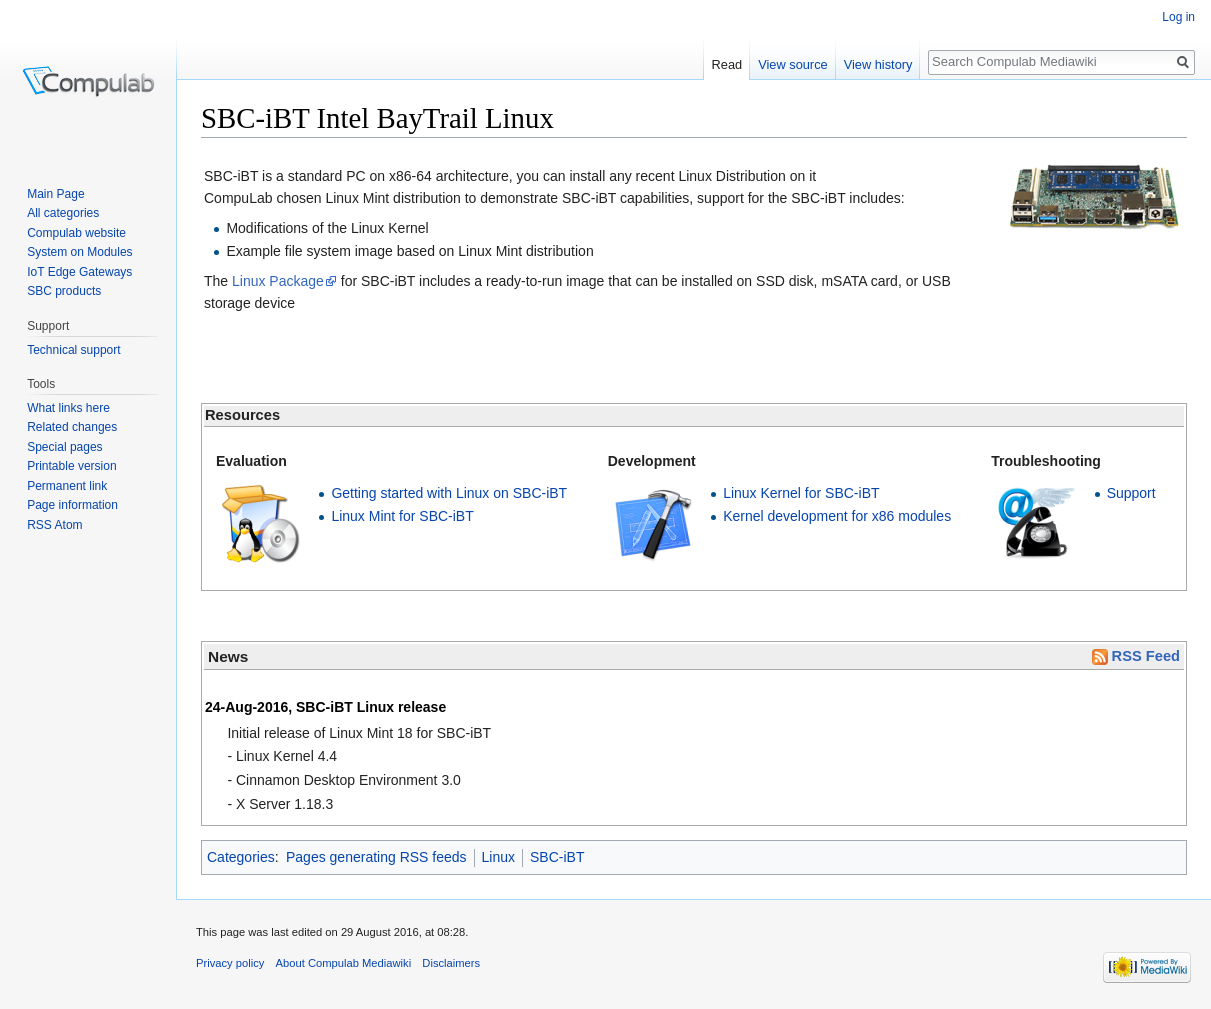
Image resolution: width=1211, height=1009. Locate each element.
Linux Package (278, 281)
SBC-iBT (557, 857)
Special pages (64, 447)
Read (727, 64)
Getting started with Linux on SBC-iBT (449, 493)
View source (792, 64)
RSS (39, 525)
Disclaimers (451, 963)
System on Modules (79, 252)
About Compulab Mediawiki (344, 963)
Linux (498, 857)
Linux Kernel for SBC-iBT (801, 493)
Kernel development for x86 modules (837, 516)
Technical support (73, 350)
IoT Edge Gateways (79, 272)
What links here (68, 408)
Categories (241, 857)
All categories (63, 213)
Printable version (71, 466)
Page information (72, 505)
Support (1131, 493)
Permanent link (67, 486)
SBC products (64, 291)
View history (878, 64)
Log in (1178, 17)
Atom (69, 525)
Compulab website (76, 233)
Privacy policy (230, 963)
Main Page (55, 194)
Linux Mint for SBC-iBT (402, 516)
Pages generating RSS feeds (376, 857)
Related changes (72, 427)
